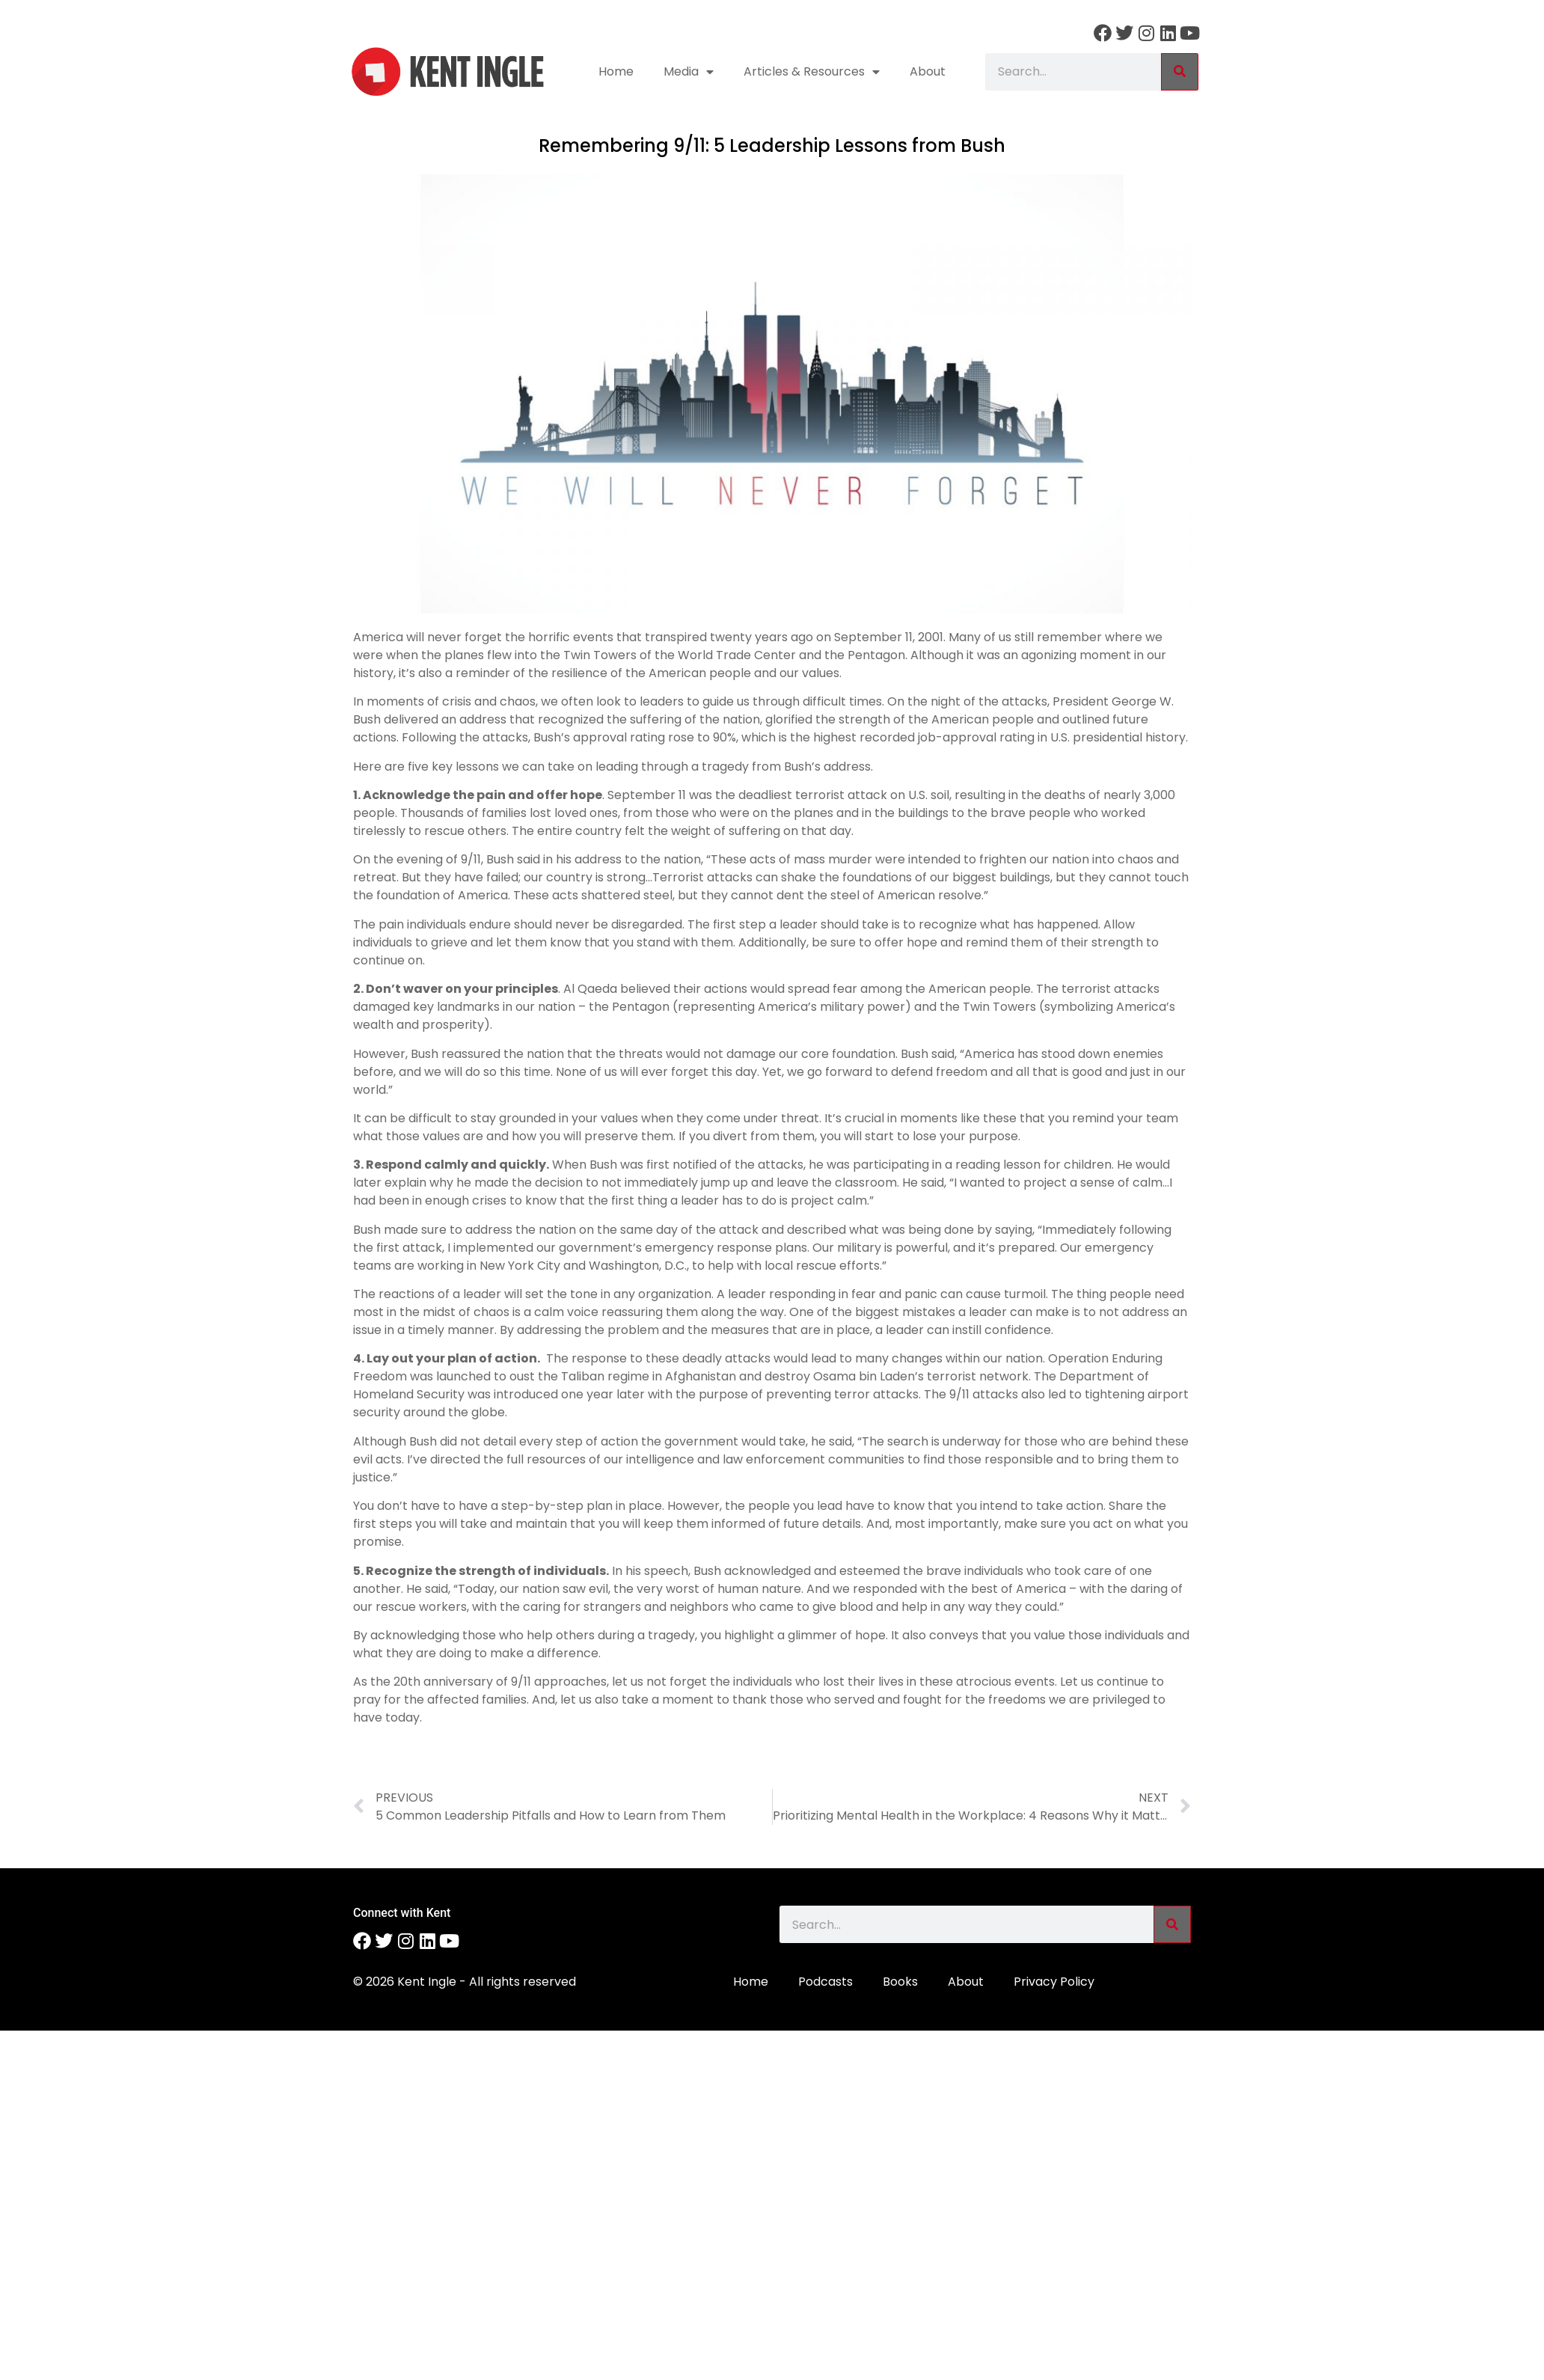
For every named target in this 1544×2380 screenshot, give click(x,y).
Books (900, 1981)
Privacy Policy (1054, 1981)
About (928, 71)
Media (689, 71)
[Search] (1179, 72)
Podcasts (825, 1981)
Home (616, 71)
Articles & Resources (812, 71)
